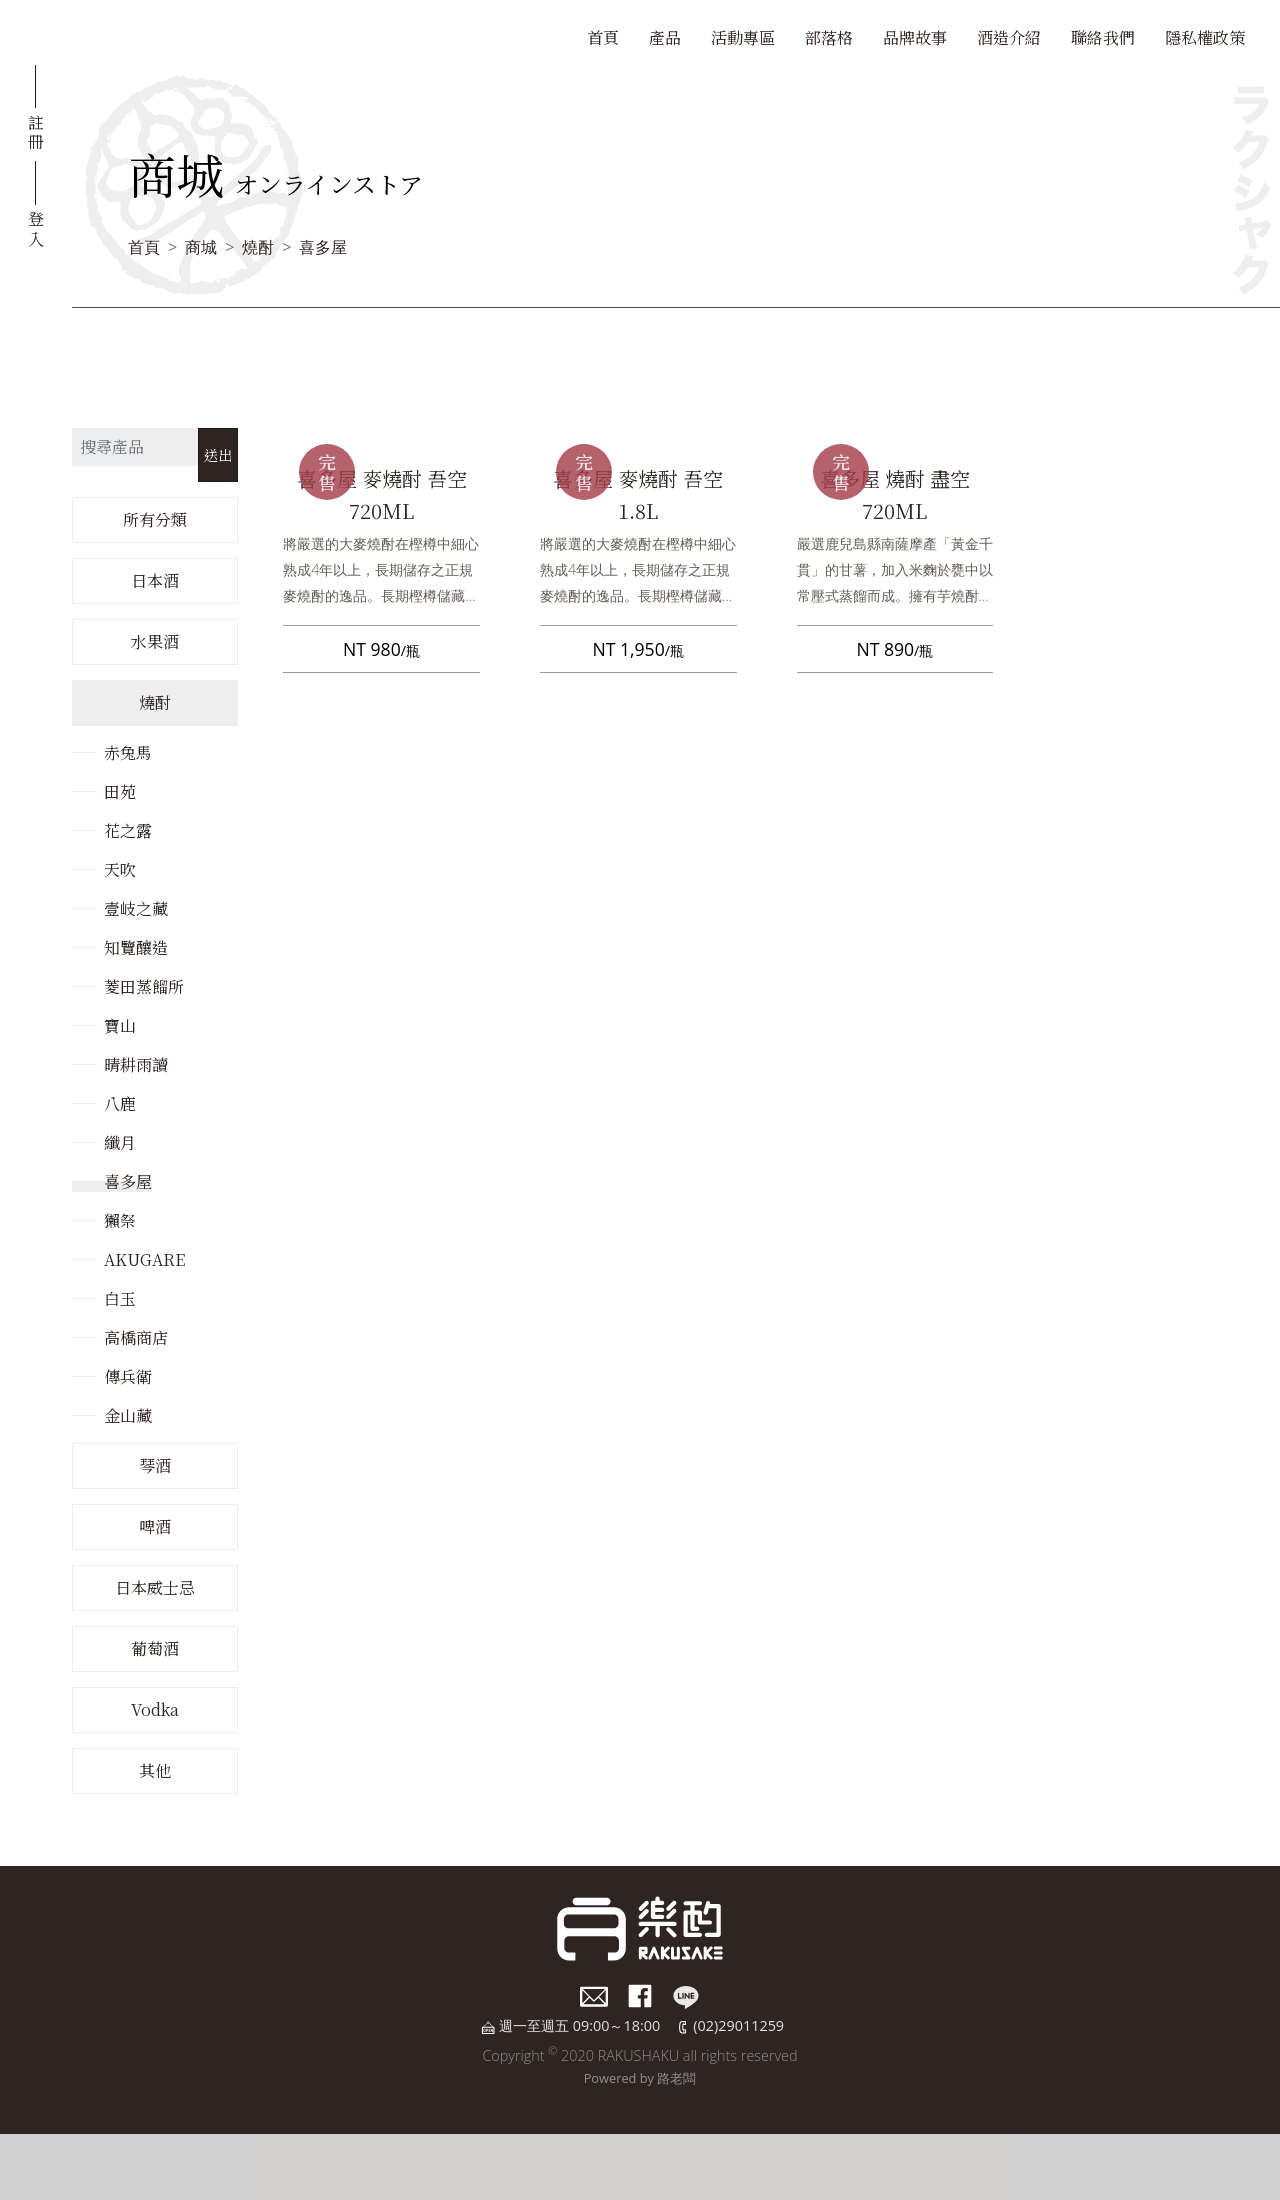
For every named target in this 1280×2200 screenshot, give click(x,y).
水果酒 (155, 641)
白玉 (120, 1298)
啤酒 (155, 1526)
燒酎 (258, 247)
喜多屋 (323, 247)
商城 (201, 247)
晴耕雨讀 (136, 1064)
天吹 (120, 869)
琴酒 (155, 1465)
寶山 (120, 1025)
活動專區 (743, 37)
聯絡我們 (1103, 37)
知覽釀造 (136, 947)
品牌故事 (915, 37)
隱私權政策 (1205, 37)
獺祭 (120, 1220)
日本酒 (155, 580)
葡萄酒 (155, 1648)
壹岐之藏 (136, 908)
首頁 (603, 37)
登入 (36, 227)
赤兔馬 (128, 752)
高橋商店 (136, 1337)
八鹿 (120, 1103)
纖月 (120, 1142)
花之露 (128, 830)
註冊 (36, 131)
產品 (665, 37)
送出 (218, 454)
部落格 (829, 37)
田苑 (120, 791)
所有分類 (155, 519)
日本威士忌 (155, 1587)
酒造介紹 (1009, 37)
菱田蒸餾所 (144, 986)
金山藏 (128, 1415)
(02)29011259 (738, 2025)
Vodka (155, 1709)
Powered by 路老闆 (640, 2078)
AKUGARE (144, 1259)
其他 (155, 1770)
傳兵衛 (128, 1376)
